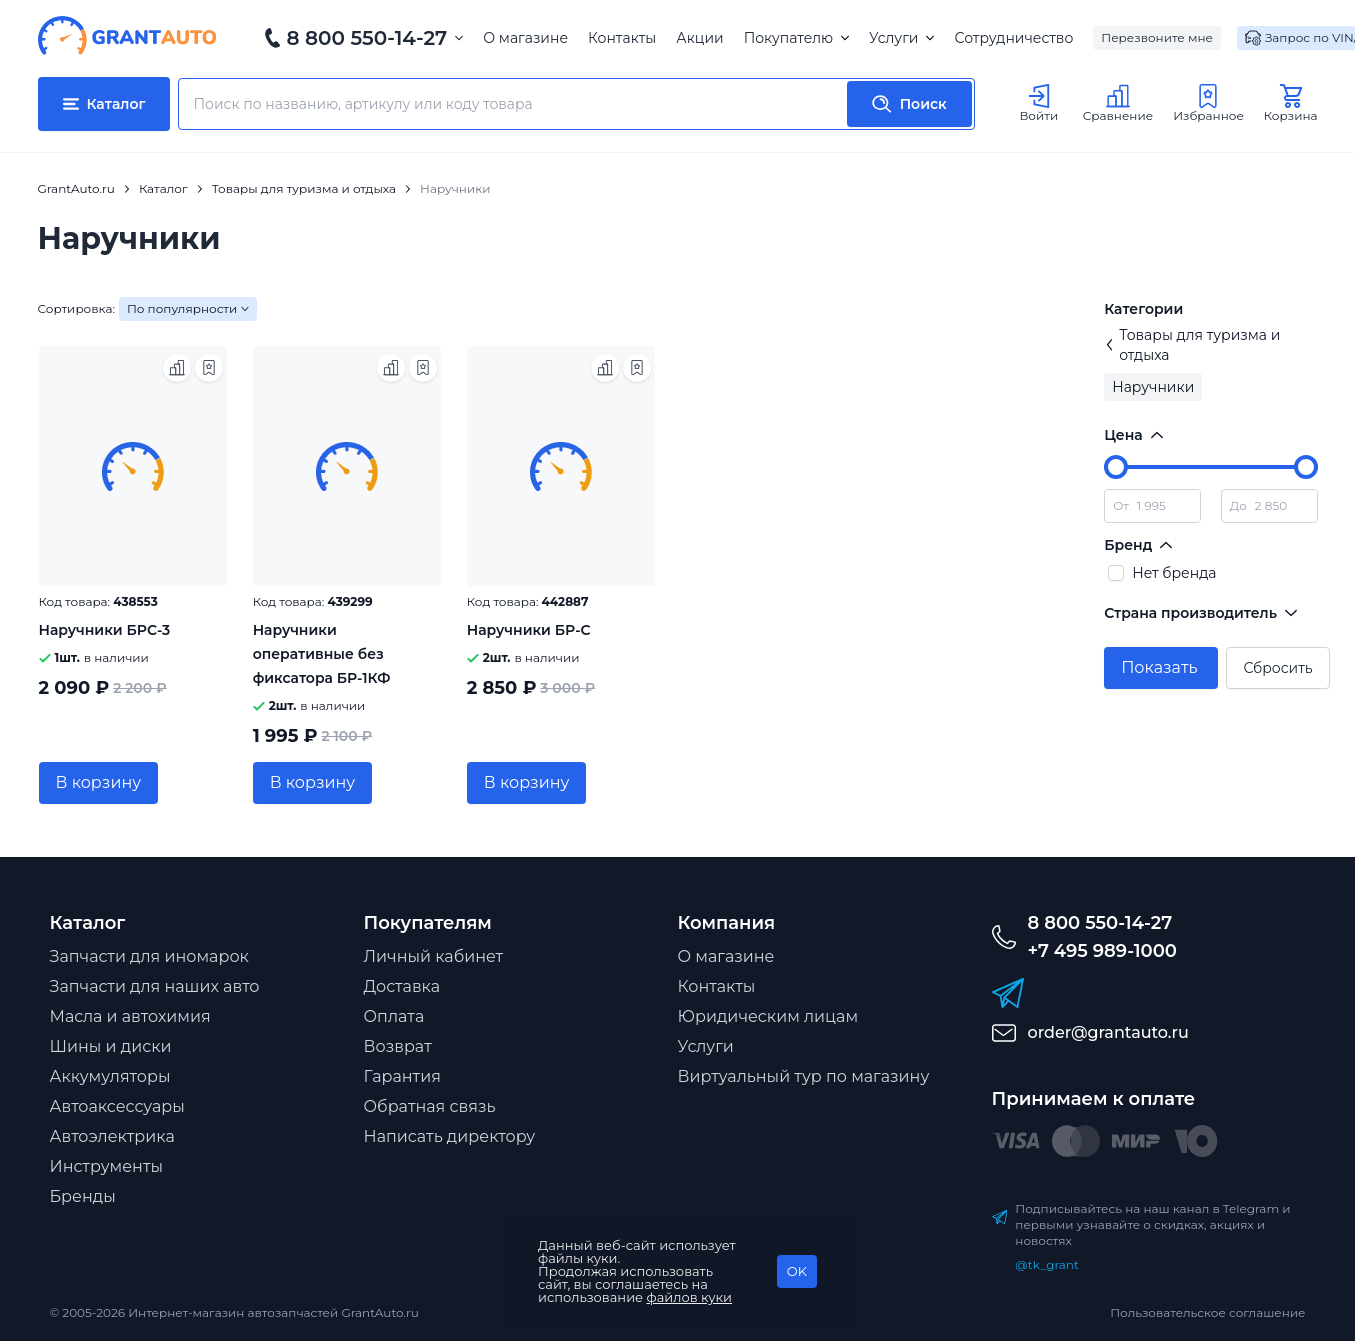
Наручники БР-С (529, 630)
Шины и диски (111, 1046)
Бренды (83, 1196)
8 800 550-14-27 (367, 38)
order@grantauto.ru (1108, 1032)
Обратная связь (430, 1106)
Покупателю (796, 38)
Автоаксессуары (117, 1106)
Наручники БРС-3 (105, 630)
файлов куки (690, 1297)
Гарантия (402, 1076)
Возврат (398, 1046)
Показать (1159, 667)
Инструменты (107, 1166)
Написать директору (450, 1136)
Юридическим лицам (768, 1016)
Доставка (402, 986)
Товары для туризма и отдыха (1192, 345)
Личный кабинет (434, 956)
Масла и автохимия (130, 1016)
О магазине (525, 38)
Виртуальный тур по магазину (804, 1076)
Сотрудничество (1013, 38)
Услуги (901, 38)
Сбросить (1277, 668)
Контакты (622, 38)
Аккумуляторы (110, 1076)
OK (797, 1271)
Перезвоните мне (1157, 37)
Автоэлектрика (112, 1136)
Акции (699, 38)
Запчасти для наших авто (155, 986)
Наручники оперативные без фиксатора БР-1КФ (322, 654)
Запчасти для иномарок (149, 956)
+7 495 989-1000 (1102, 951)
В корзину (99, 782)
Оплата (394, 1016)
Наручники (1153, 387)
